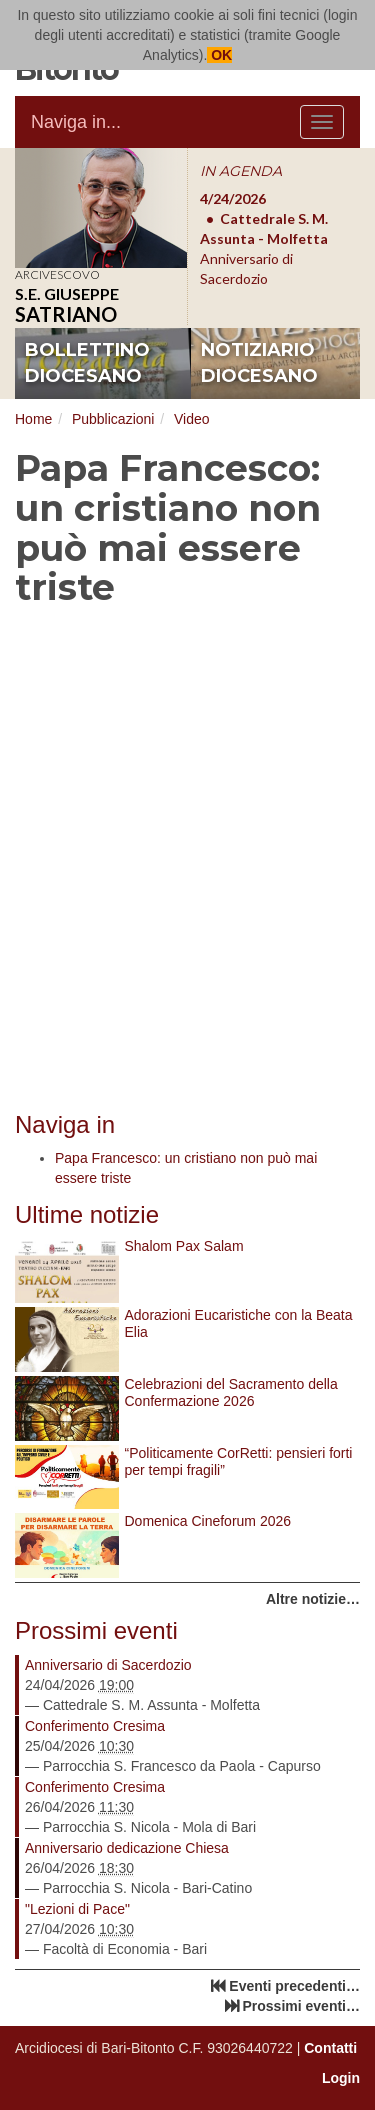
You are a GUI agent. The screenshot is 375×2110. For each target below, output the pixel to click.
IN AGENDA (241, 171)
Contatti (330, 2048)
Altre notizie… (313, 1599)
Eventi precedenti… (294, 1986)
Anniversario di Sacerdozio (108, 1665)
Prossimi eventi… (302, 2006)
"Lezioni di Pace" (77, 1909)
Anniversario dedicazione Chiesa (127, 1848)
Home (33, 419)
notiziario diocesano (259, 363)
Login (341, 2078)
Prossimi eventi (96, 1630)
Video (192, 419)
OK (219, 55)
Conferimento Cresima (95, 1726)
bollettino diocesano (87, 363)
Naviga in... (76, 122)
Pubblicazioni (113, 419)
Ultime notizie (87, 1214)
